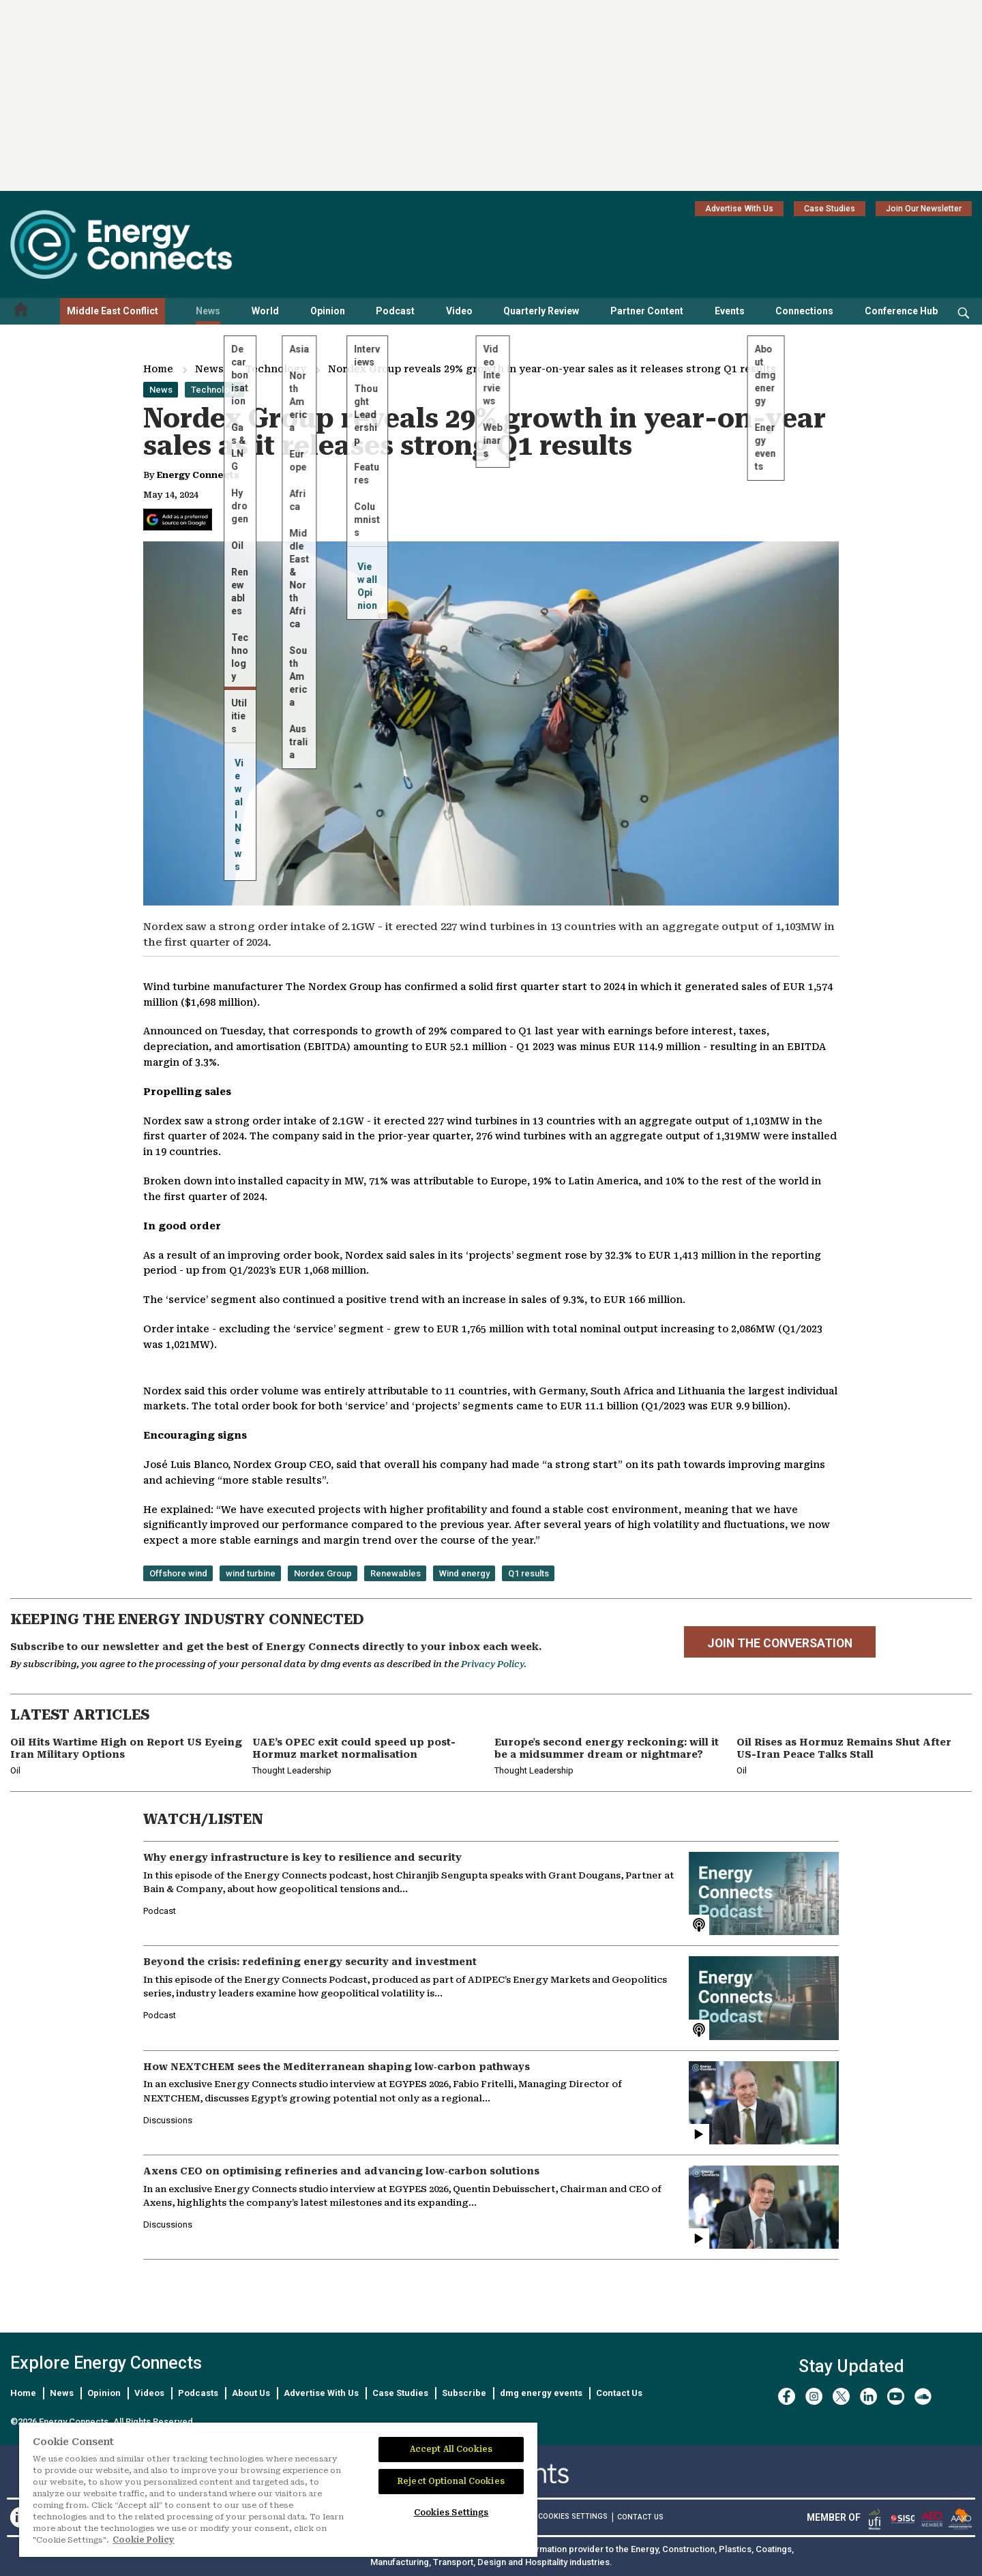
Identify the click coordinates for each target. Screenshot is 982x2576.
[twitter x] (841, 2396)
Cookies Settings (573, 2517)
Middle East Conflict (112, 310)
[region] (278, 2490)
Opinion (327, 310)
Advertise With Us (739, 208)
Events (730, 310)
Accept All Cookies (451, 2449)
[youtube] (895, 2396)
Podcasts (198, 2393)
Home (158, 368)
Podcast (395, 310)
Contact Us (619, 2393)
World (265, 310)
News (208, 310)
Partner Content (646, 310)
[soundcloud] (923, 2396)
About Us (251, 2393)
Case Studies (829, 208)
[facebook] (786, 2396)
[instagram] (813, 2396)
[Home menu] (21, 311)
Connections (804, 310)
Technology (276, 368)
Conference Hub (901, 310)
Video (459, 310)
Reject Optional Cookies (451, 2481)
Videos (149, 2393)
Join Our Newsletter (924, 208)
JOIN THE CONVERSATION (779, 1643)
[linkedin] (868, 2396)
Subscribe (464, 2393)
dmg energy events (541, 2393)
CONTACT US (640, 2517)
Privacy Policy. (493, 1664)
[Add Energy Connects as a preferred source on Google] (177, 519)
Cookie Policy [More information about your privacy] (144, 2540)
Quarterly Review (541, 310)
